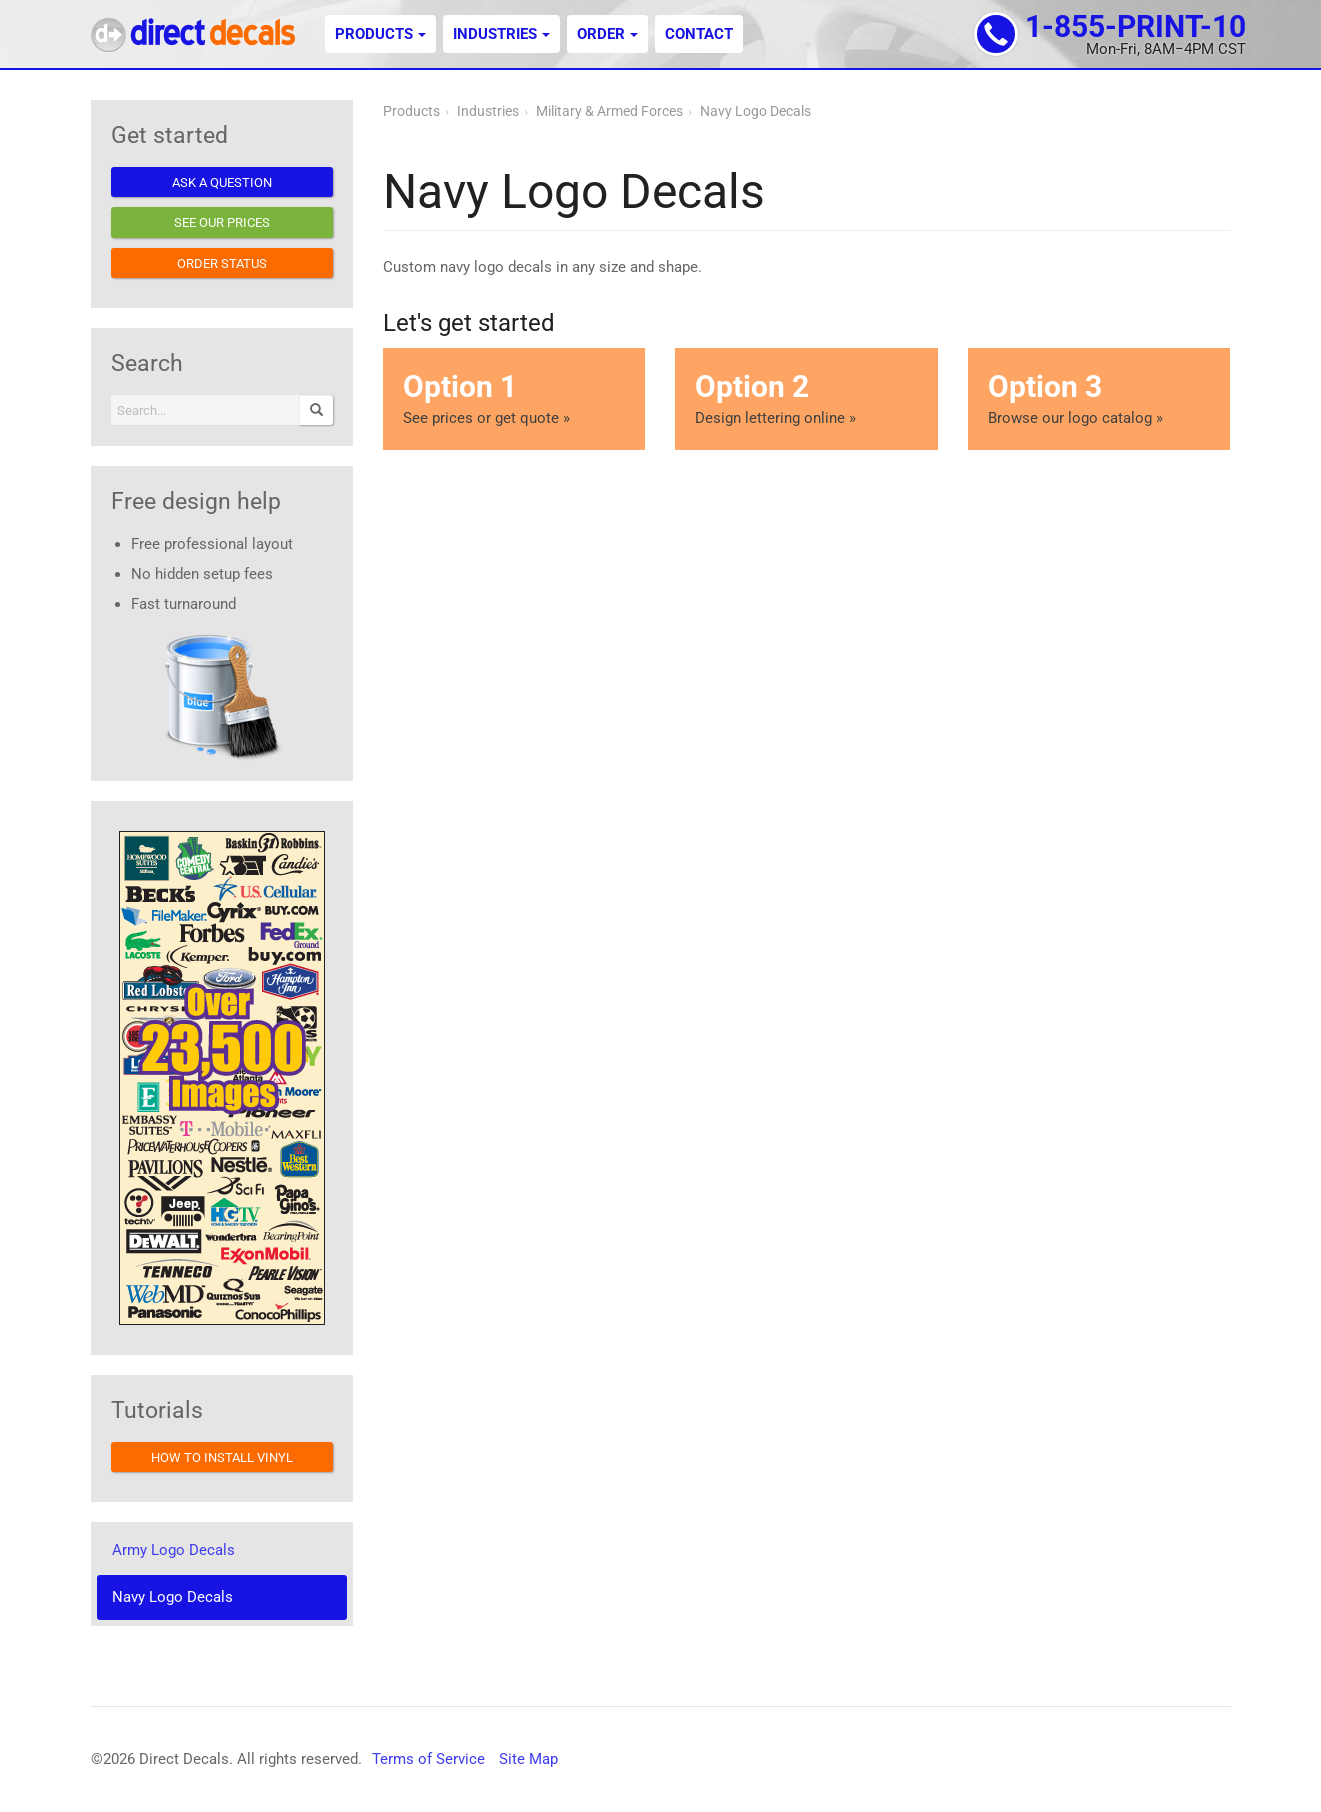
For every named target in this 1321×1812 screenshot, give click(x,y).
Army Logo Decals (173, 1550)
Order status (222, 263)
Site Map (528, 1759)
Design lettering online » (806, 397)
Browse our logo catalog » (1099, 397)
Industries (501, 34)
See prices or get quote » (514, 397)
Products (380, 34)
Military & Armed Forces (609, 111)
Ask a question (222, 182)
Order (607, 34)
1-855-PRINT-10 (1135, 26)
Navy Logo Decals (755, 111)
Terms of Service (428, 1759)
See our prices (222, 222)
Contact (699, 34)
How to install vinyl (222, 1457)
